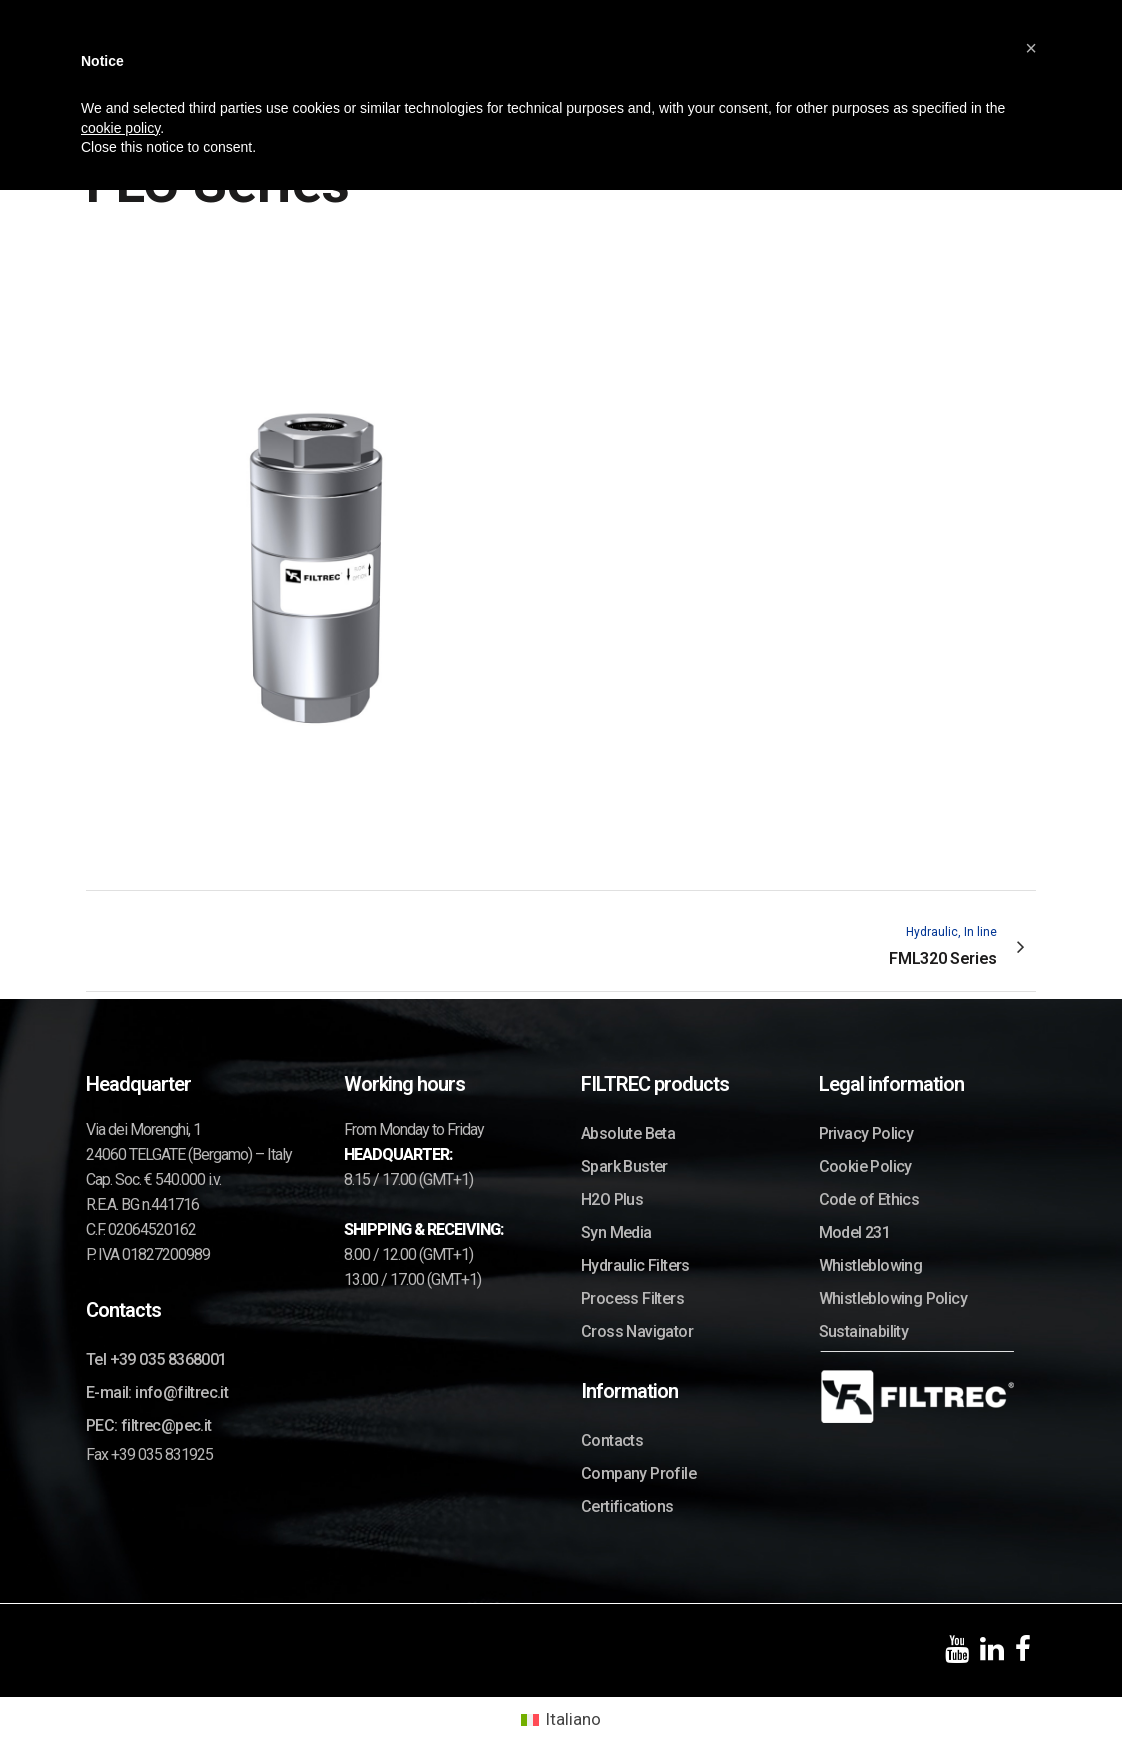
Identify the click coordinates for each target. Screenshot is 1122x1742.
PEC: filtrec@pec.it (149, 1425)
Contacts (612, 1440)
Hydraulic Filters (635, 1265)
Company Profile (638, 1473)
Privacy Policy (866, 1133)
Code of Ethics (869, 1199)
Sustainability (864, 1331)
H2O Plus (612, 1199)
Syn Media (616, 1232)
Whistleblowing (871, 1265)
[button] (1031, 48)
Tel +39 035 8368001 (156, 1359)
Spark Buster (624, 1166)
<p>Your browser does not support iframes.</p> (316, 543)
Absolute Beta (628, 1133)
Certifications (627, 1506)
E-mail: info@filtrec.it (157, 1392)
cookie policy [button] (120, 128)
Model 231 (855, 1232)
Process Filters (632, 1298)
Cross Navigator (637, 1331)
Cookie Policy (865, 1166)
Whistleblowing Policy (893, 1298)
